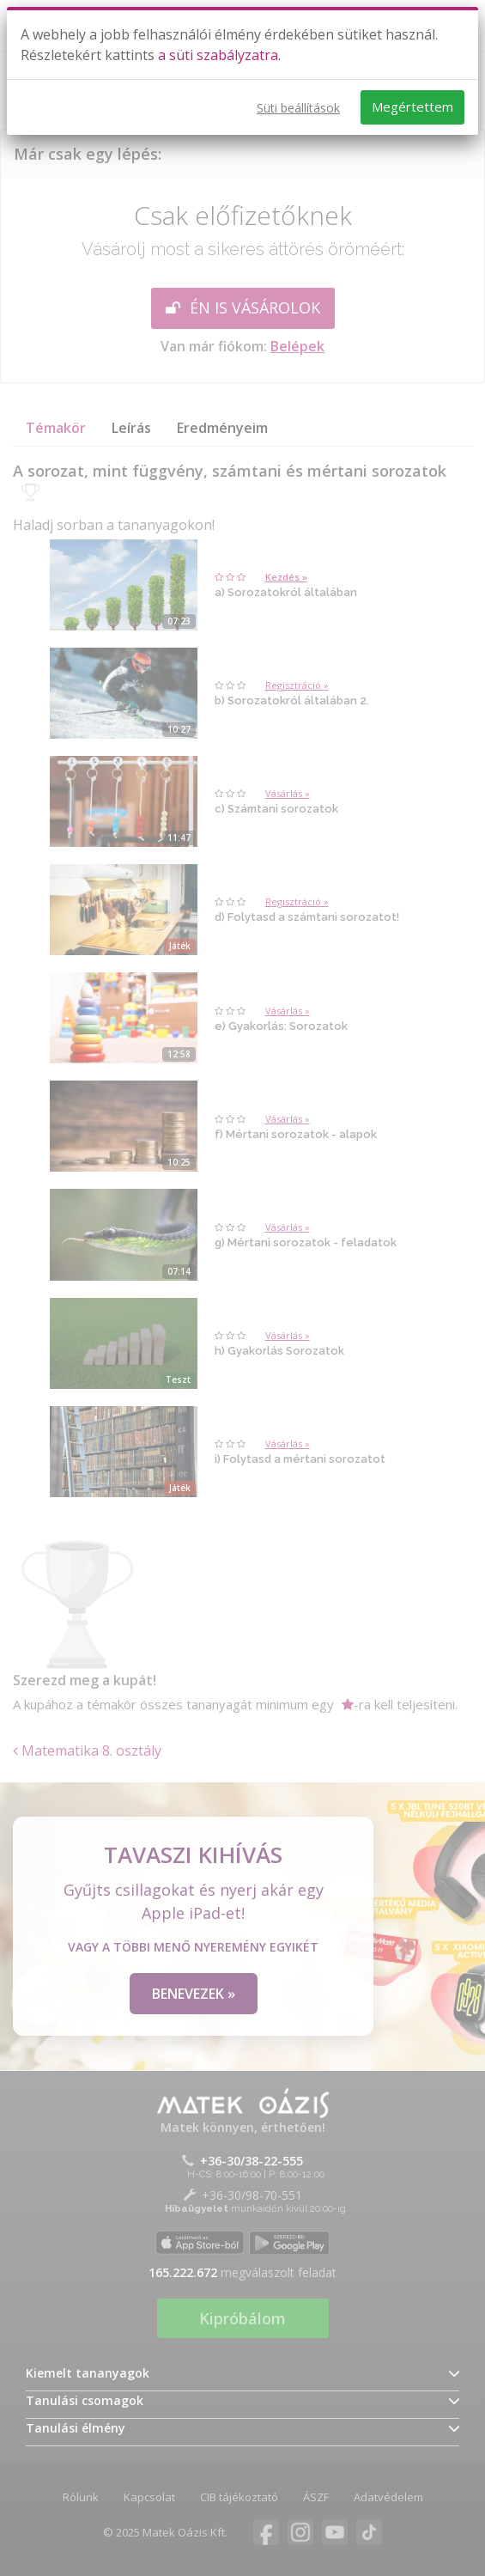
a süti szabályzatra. (219, 55)
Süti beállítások (298, 108)
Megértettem (412, 106)
